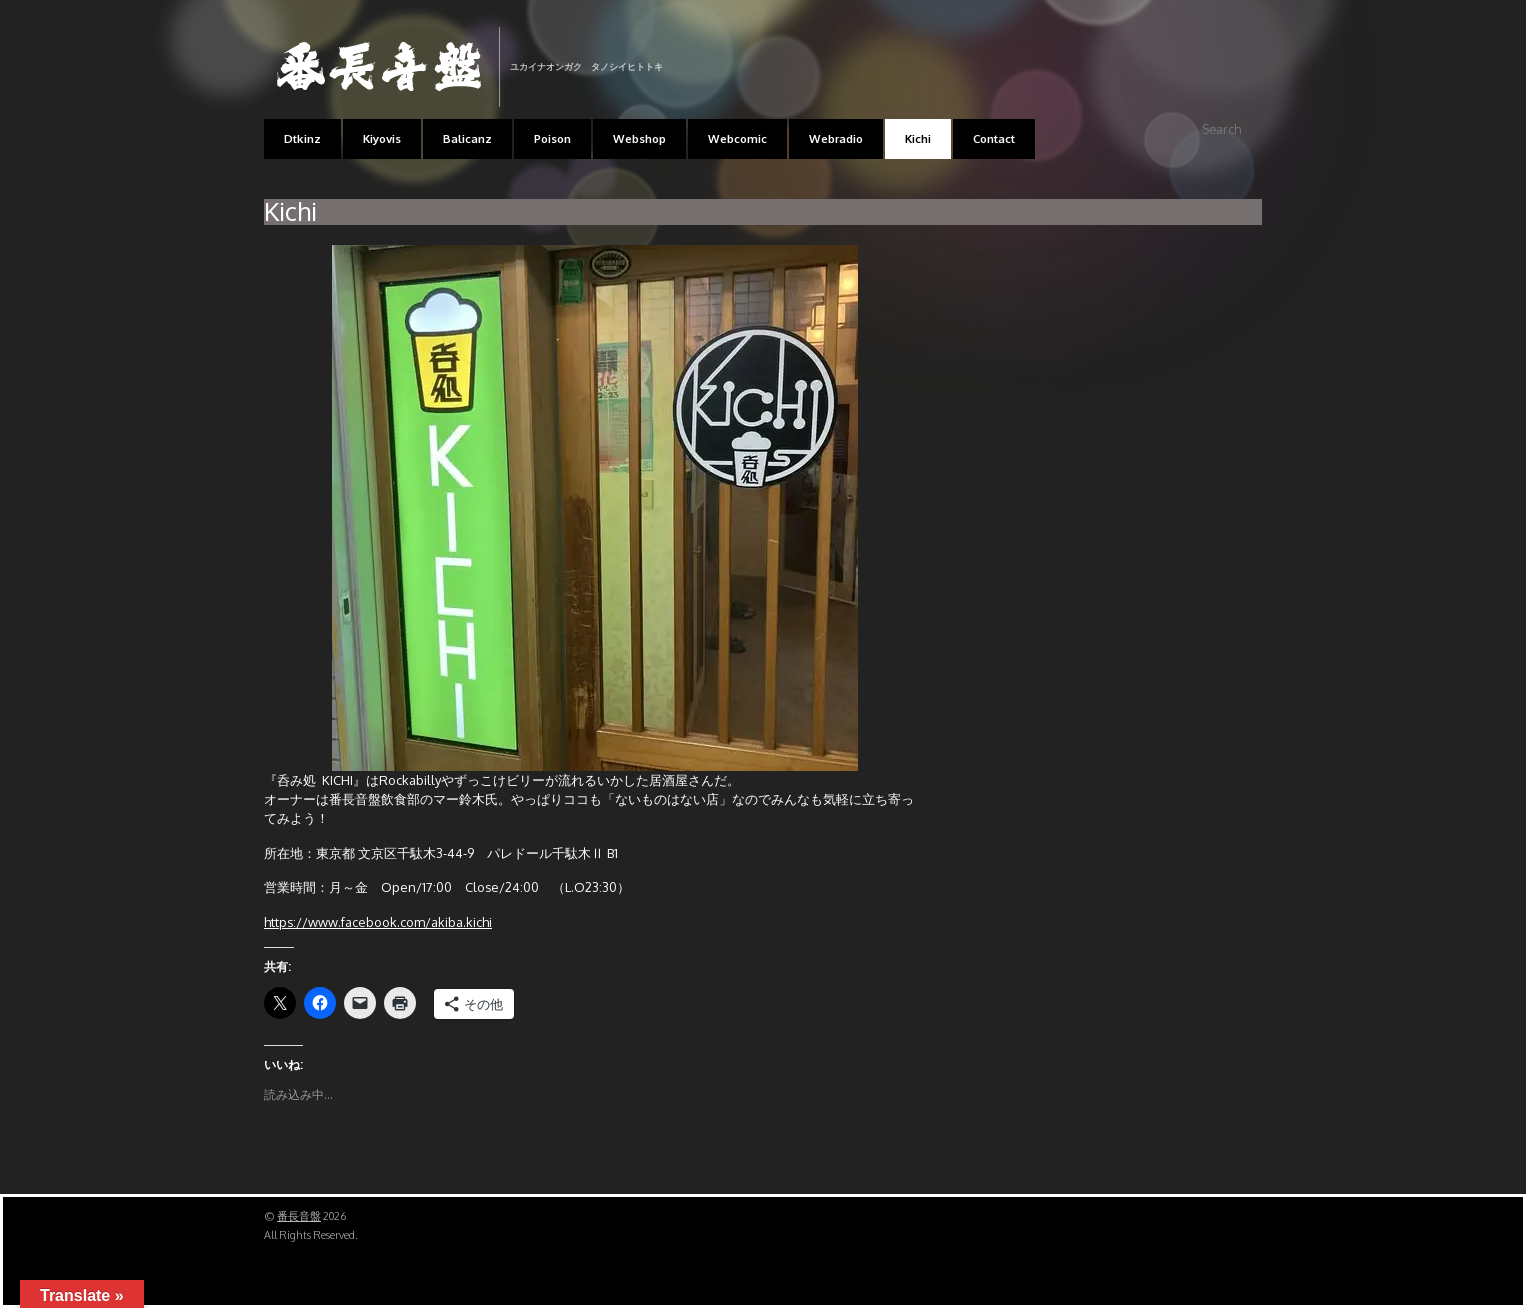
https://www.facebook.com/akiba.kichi (378, 922)
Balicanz (467, 138)
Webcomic (737, 138)
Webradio (836, 138)
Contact (994, 138)
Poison (552, 138)
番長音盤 (299, 1216)
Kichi (918, 138)
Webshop (639, 138)
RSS (1244, 41)
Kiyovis (382, 138)
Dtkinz (302, 138)
